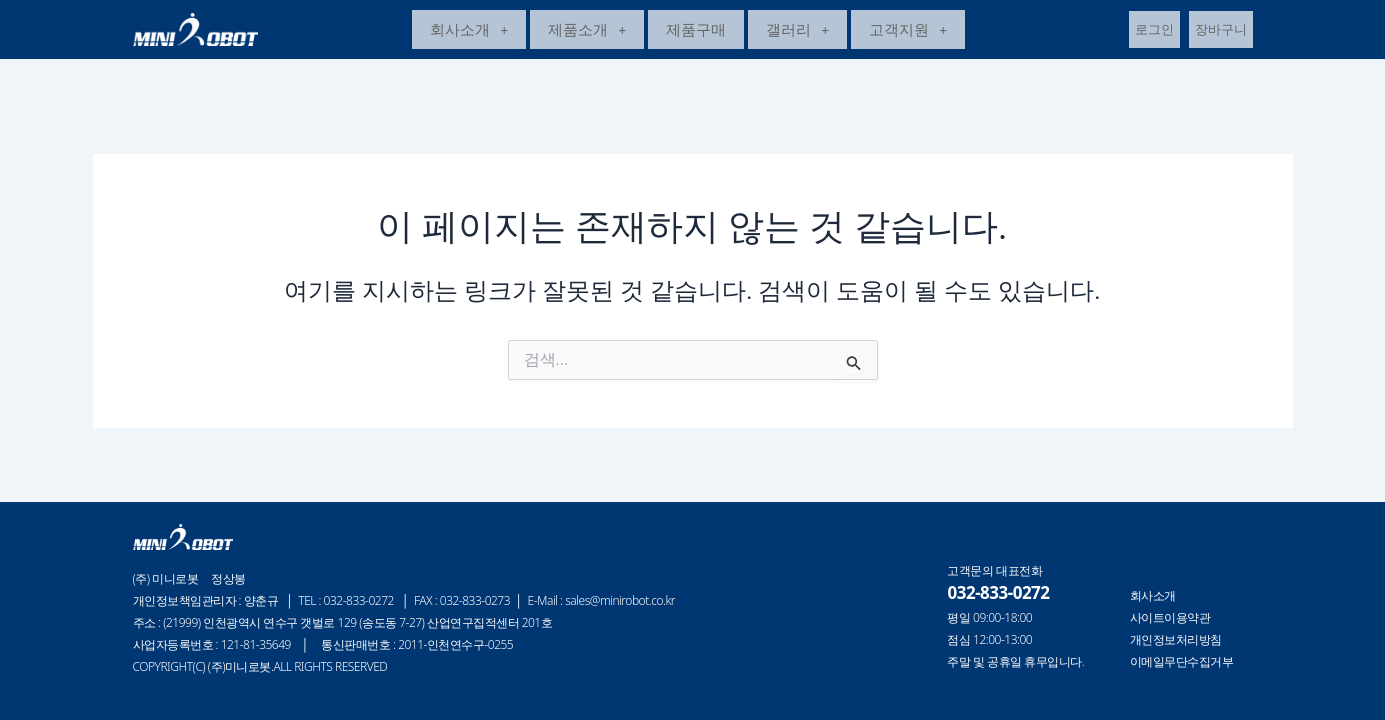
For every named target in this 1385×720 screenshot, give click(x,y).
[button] (469, 32)
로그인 (1154, 32)
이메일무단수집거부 (1182, 662)
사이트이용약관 (1170, 618)
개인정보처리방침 (1176, 640)
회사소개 (469, 32)
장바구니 (1221, 32)
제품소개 (587, 32)
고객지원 (908, 32)
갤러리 (797, 32)
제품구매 (696, 32)
